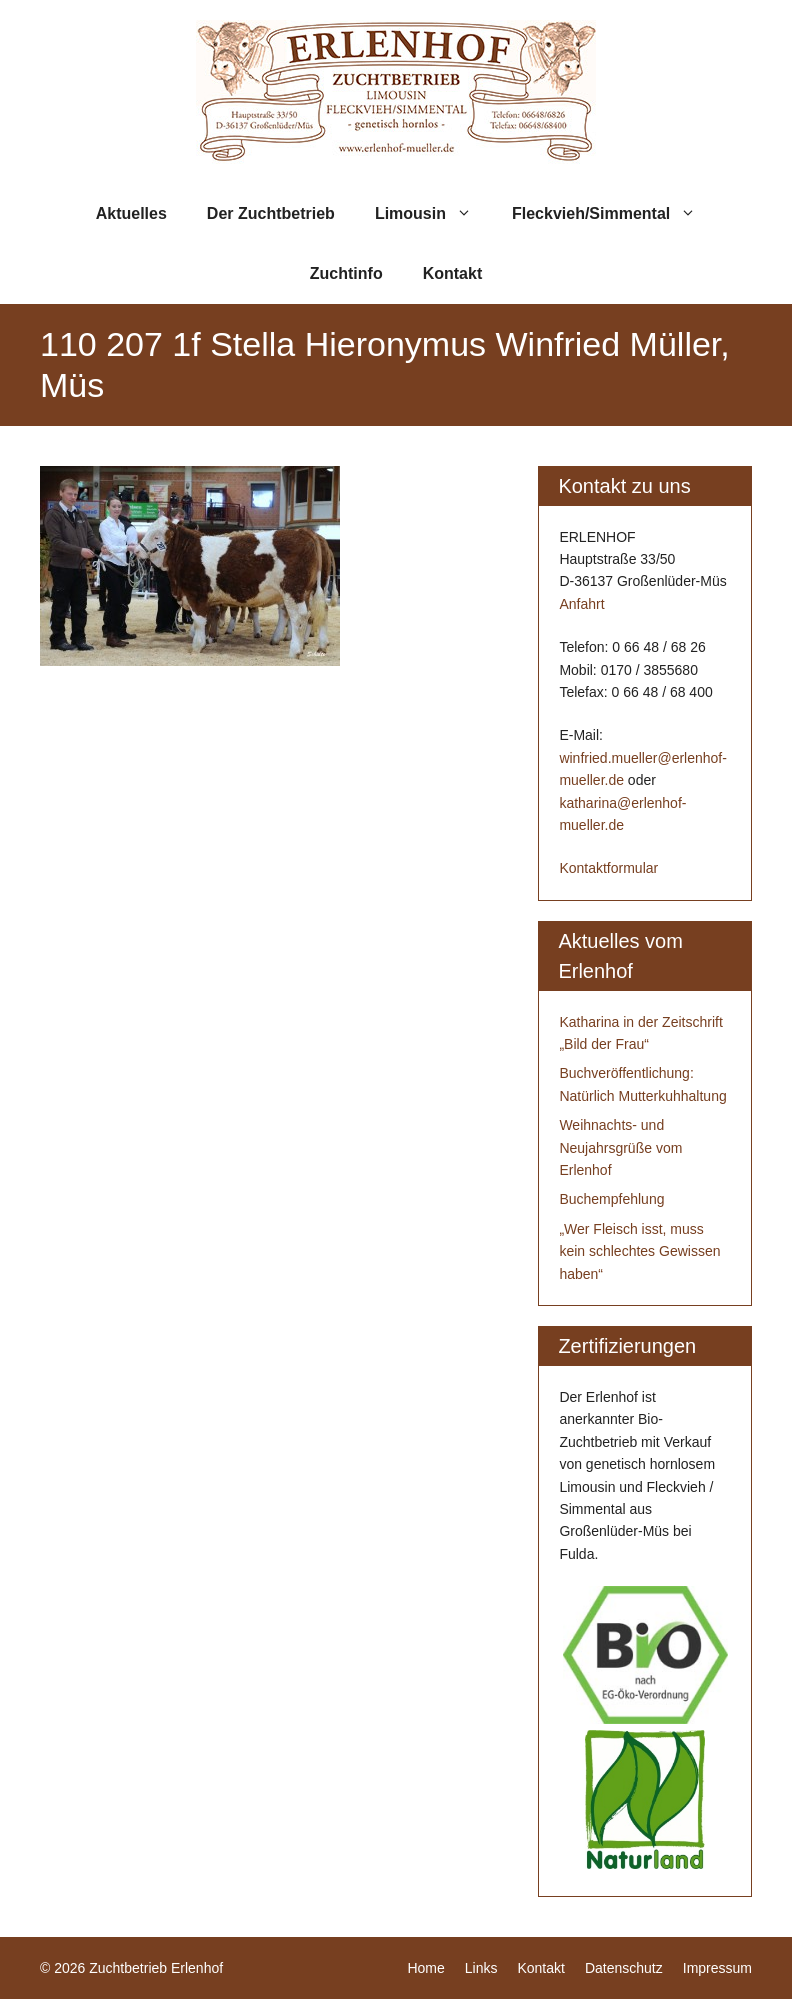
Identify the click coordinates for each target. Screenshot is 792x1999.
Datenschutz (624, 1968)
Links (481, 1968)
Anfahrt (581, 604)
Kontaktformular (608, 868)
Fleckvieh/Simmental (614, 214)
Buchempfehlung (611, 1199)
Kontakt (453, 273)
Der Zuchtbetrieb (271, 213)
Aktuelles (131, 213)
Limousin (433, 214)
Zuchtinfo (346, 273)
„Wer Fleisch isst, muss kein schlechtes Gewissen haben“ (639, 1251)
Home (425, 1968)
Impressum (717, 1968)
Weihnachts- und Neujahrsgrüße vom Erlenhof (620, 1147)
